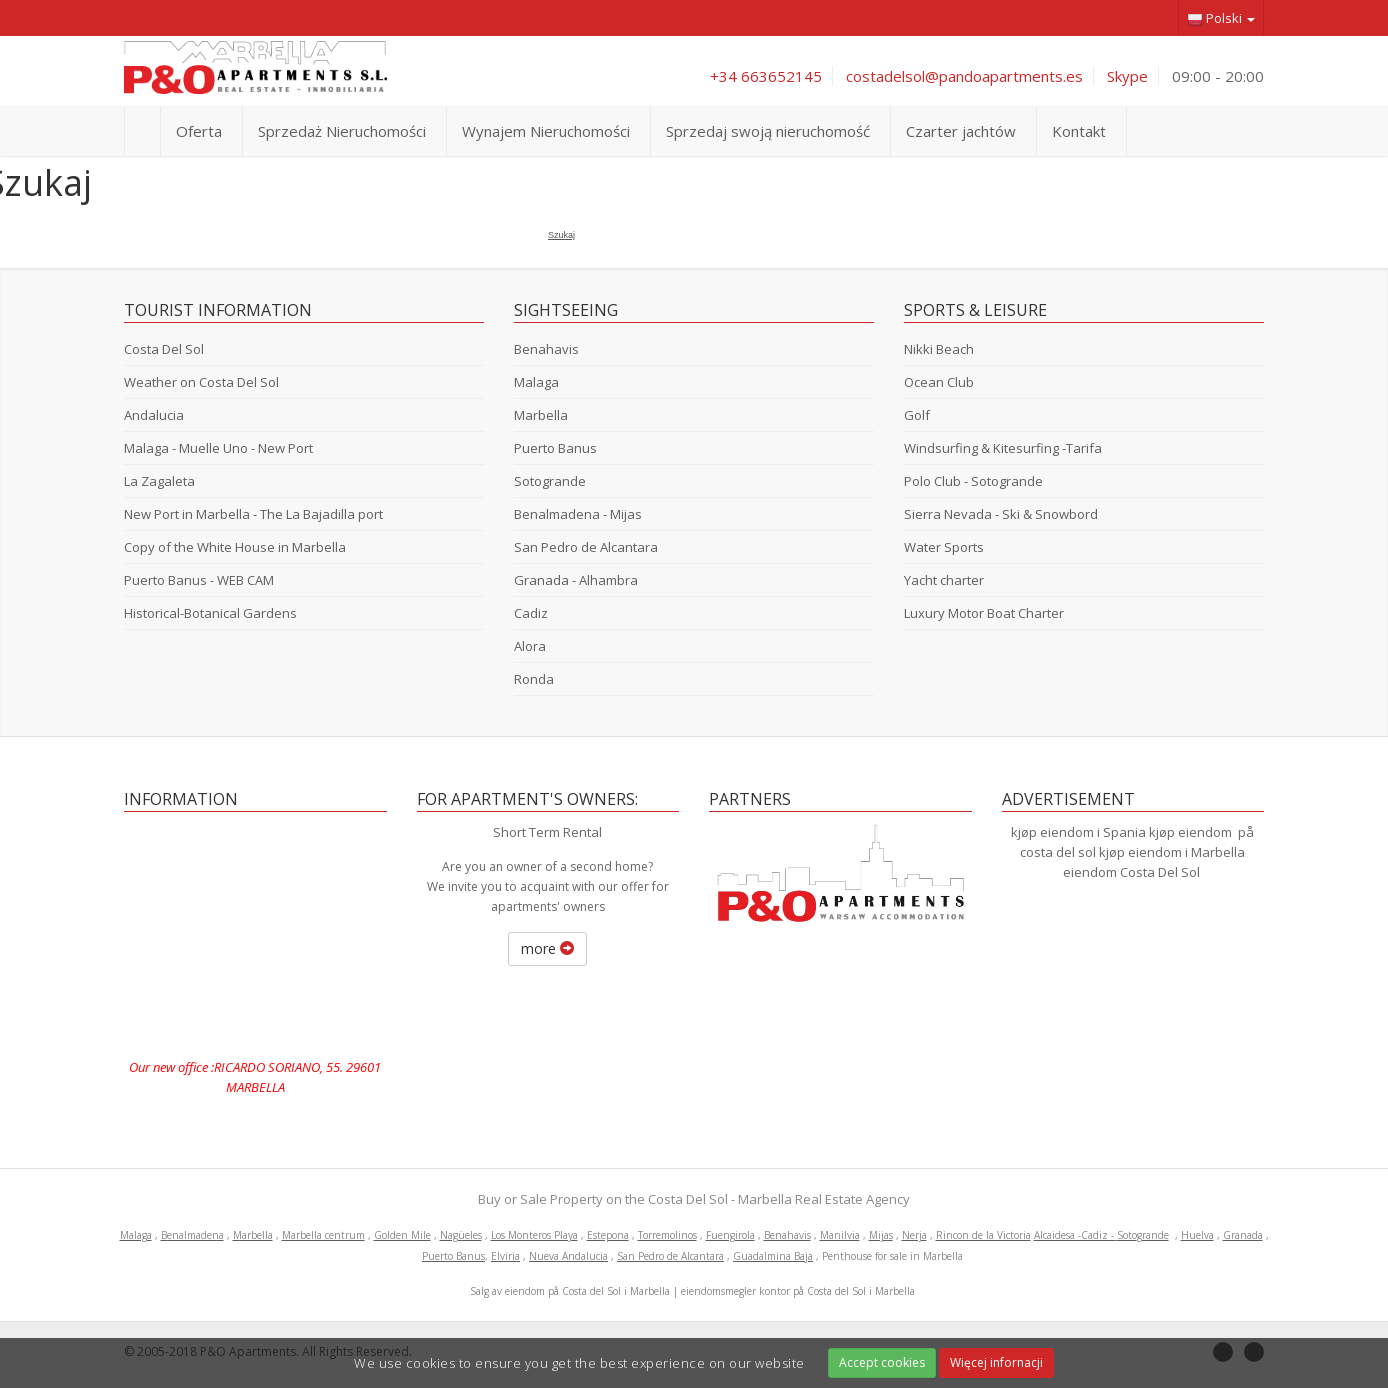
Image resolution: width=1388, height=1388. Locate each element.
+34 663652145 (766, 76)
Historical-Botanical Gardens (210, 613)
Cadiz (531, 613)
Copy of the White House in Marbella (235, 547)
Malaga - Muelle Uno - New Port (218, 448)
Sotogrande (550, 481)
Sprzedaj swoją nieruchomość (768, 131)
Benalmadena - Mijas (578, 514)
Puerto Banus (555, 448)
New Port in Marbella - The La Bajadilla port (253, 514)
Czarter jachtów (961, 131)
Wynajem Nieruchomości (546, 131)
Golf (917, 415)
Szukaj (561, 235)
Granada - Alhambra (576, 580)
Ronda (534, 679)
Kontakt (1079, 131)
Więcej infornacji (996, 1362)
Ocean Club (939, 382)
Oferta (199, 131)
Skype (1127, 76)
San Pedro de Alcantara (586, 547)
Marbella (541, 415)
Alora (530, 646)
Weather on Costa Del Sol (201, 382)
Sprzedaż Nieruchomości (342, 131)
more (547, 948)
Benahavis (546, 349)
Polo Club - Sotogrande (973, 481)
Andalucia (154, 415)
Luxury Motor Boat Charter (984, 613)
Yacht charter (944, 580)
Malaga (536, 382)
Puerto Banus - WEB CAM (199, 580)
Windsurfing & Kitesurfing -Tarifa (1003, 448)
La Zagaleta (159, 481)
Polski (1221, 18)
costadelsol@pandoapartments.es (964, 76)
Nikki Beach (939, 349)
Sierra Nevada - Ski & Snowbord (1001, 514)
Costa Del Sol (164, 349)
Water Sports (944, 547)
